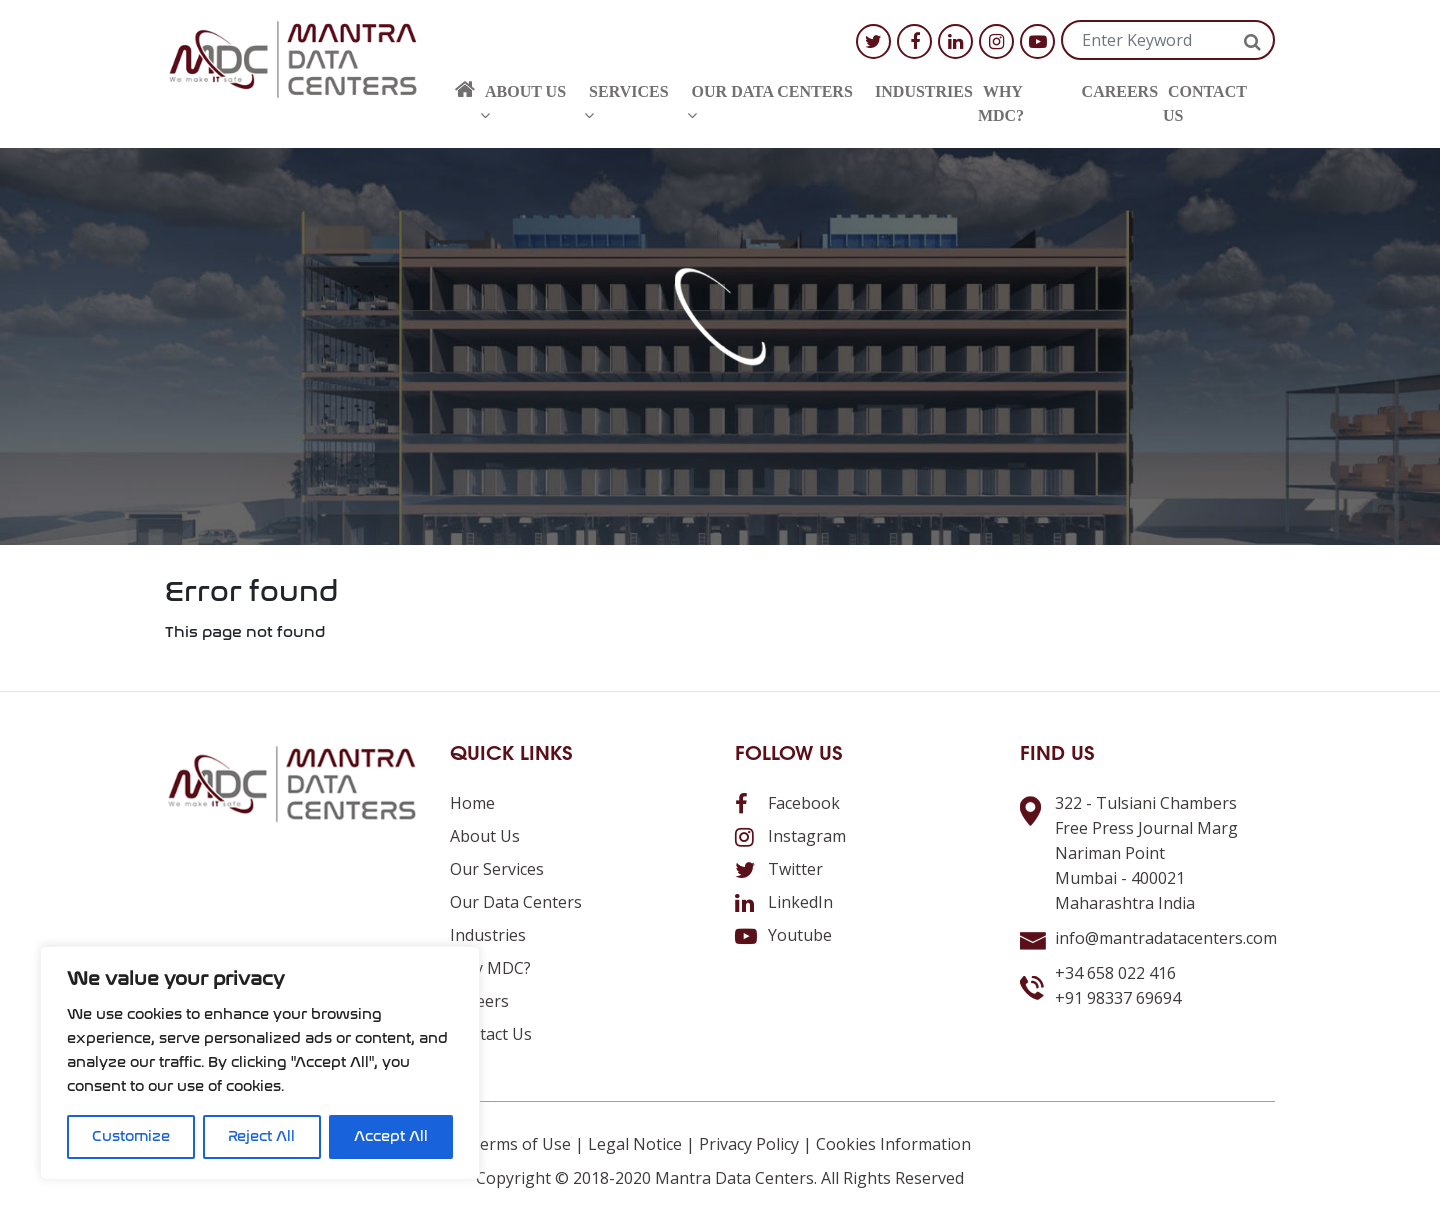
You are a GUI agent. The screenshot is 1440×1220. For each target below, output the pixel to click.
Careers (1120, 91)
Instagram (790, 836)
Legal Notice (635, 1144)
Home (472, 803)
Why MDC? (1001, 103)
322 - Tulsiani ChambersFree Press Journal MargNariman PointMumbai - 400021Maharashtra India (1146, 853)
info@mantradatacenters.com (1166, 938)
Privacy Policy (749, 1144)
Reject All (261, 1136)
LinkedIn (784, 902)
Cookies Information (893, 1144)
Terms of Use (520, 1144)
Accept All (391, 1136)
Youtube (783, 935)
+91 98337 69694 (1118, 998)
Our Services (497, 869)
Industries (924, 91)
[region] (260, 1063)
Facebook (787, 803)
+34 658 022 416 (1115, 973)
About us (523, 103)
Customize (131, 1136)
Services (626, 103)
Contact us (1205, 103)
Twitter (779, 869)
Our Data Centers (770, 103)
